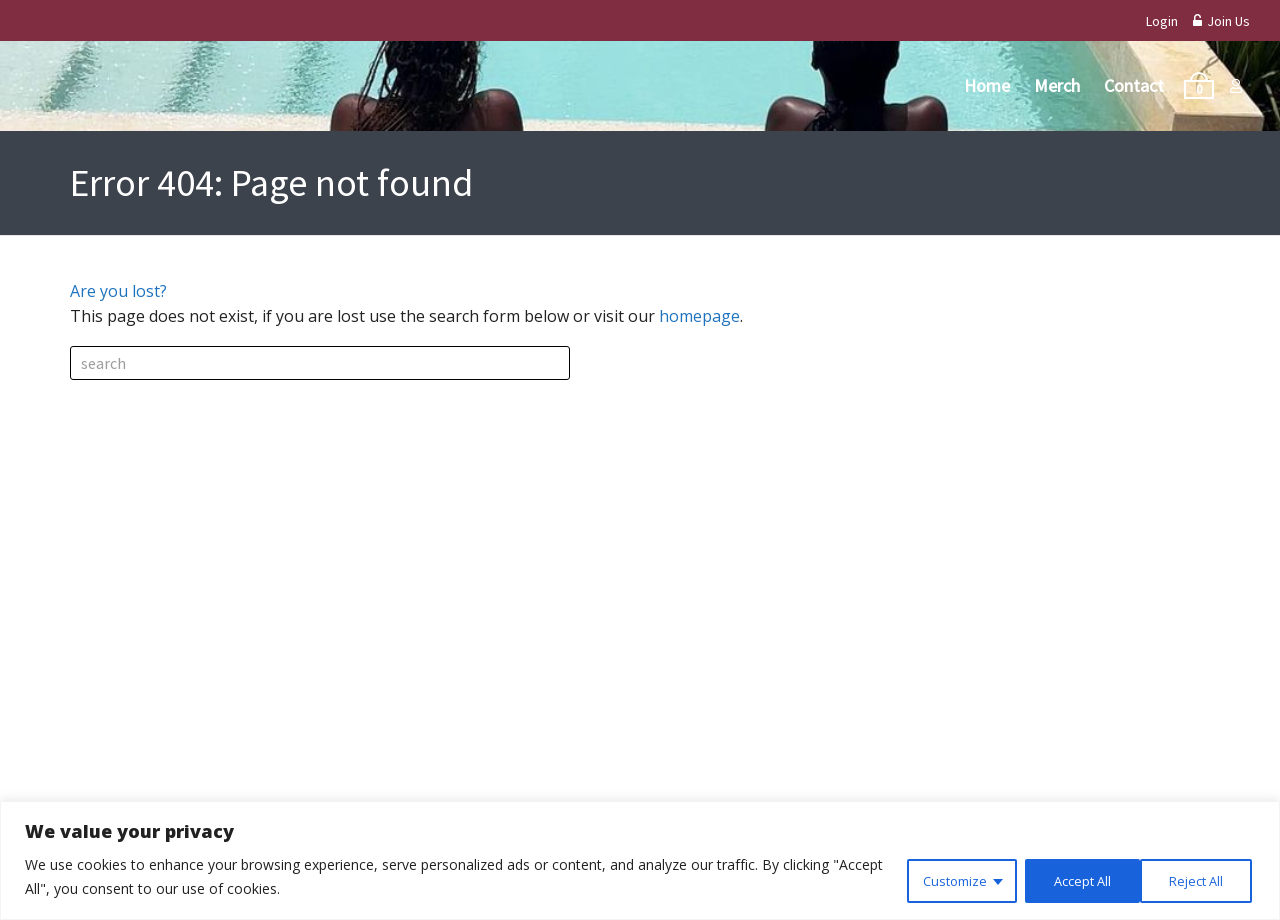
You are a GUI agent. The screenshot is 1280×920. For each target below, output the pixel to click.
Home (987, 85)
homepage (699, 316)
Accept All (1194, 878)
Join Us (1221, 21)
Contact (1134, 85)
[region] (640, 861)
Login (1162, 21)
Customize (935, 878)
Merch (1057, 85)
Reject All (1067, 878)
